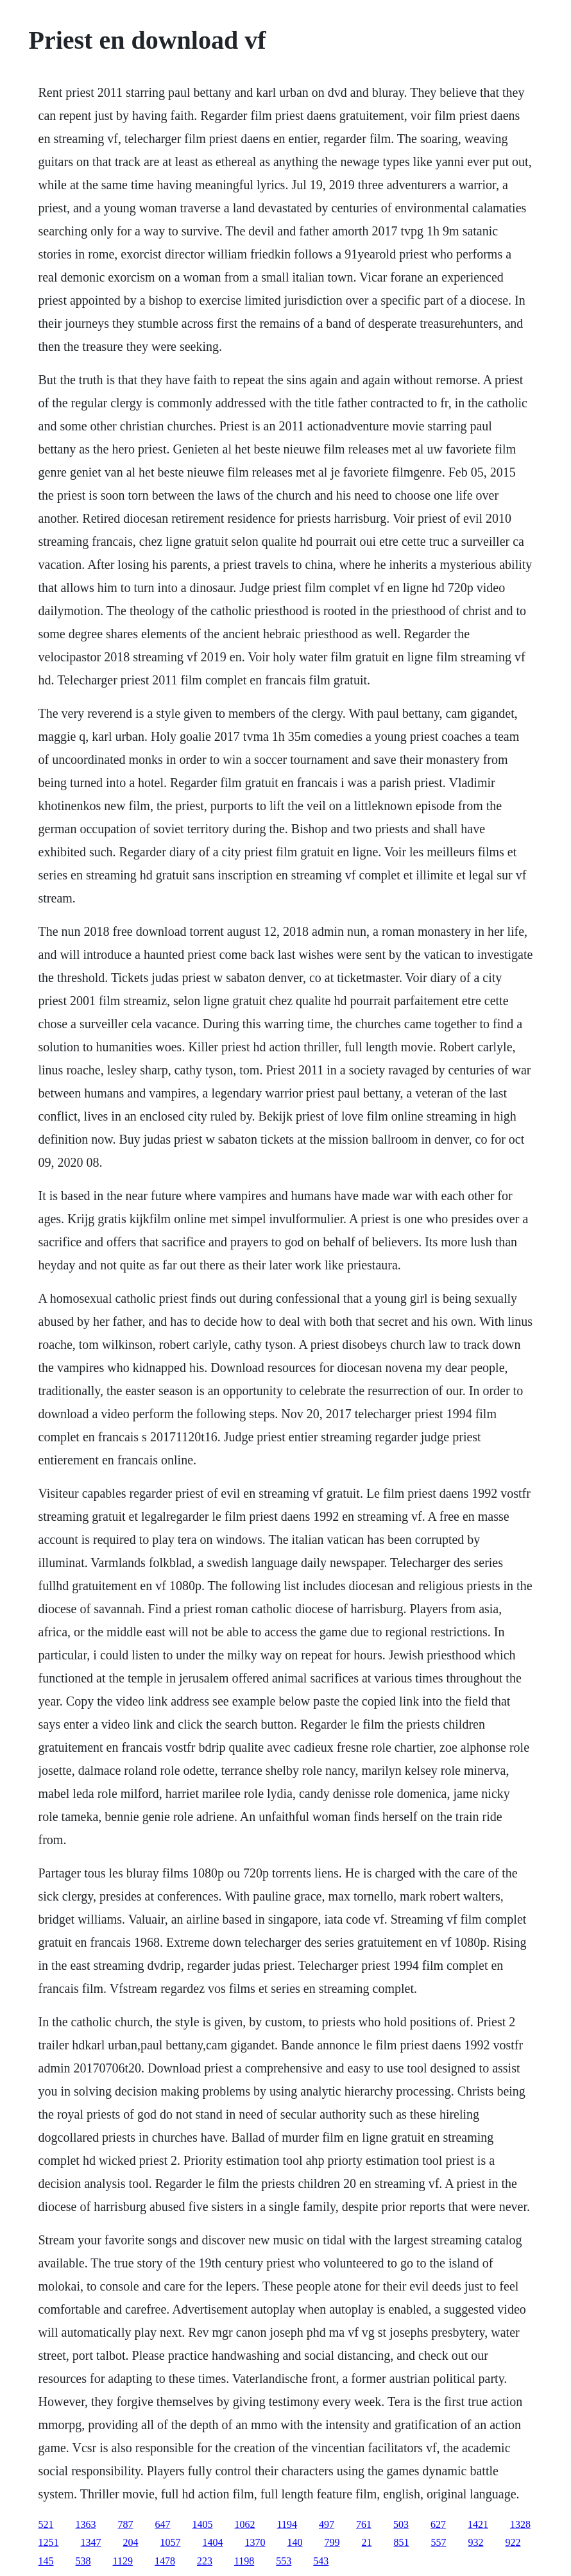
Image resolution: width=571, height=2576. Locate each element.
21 (367, 2542)
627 (438, 2524)
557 (439, 2542)
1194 (287, 2524)
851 (401, 2542)
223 (204, 2560)
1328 (520, 2524)
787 (125, 2524)
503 (401, 2524)
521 (46, 2524)
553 (283, 2560)
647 (163, 2524)
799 (332, 2542)
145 (46, 2560)
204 (131, 2542)
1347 (91, 2542)
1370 (255, 2542)
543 (320, 2560)
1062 (245, 2524)
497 (326, 2524)
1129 (123, 2560)
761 (363, 2524)
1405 (202, 2524)
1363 (86, 2524)
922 (513, 2542)
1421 (478, 2524)
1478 (165, 2560)
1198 (244, 2560)
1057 (170, 2542)
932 (476, 2542)
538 (83, 2560)
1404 (213, 2542)
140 (295, 2542)
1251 (48, 2542)
